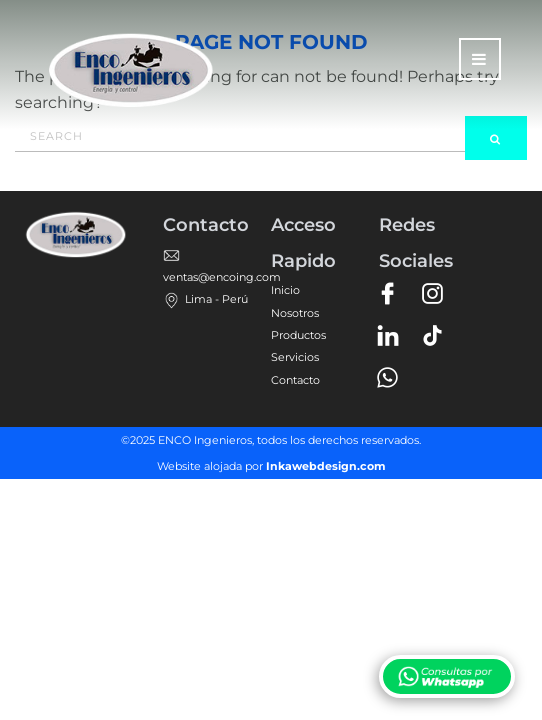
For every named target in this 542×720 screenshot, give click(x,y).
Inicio (285, 290)
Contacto (295, 380)
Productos (298, 335)
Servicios (295, 357)
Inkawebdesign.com (326, 466)
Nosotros (295, 313)
